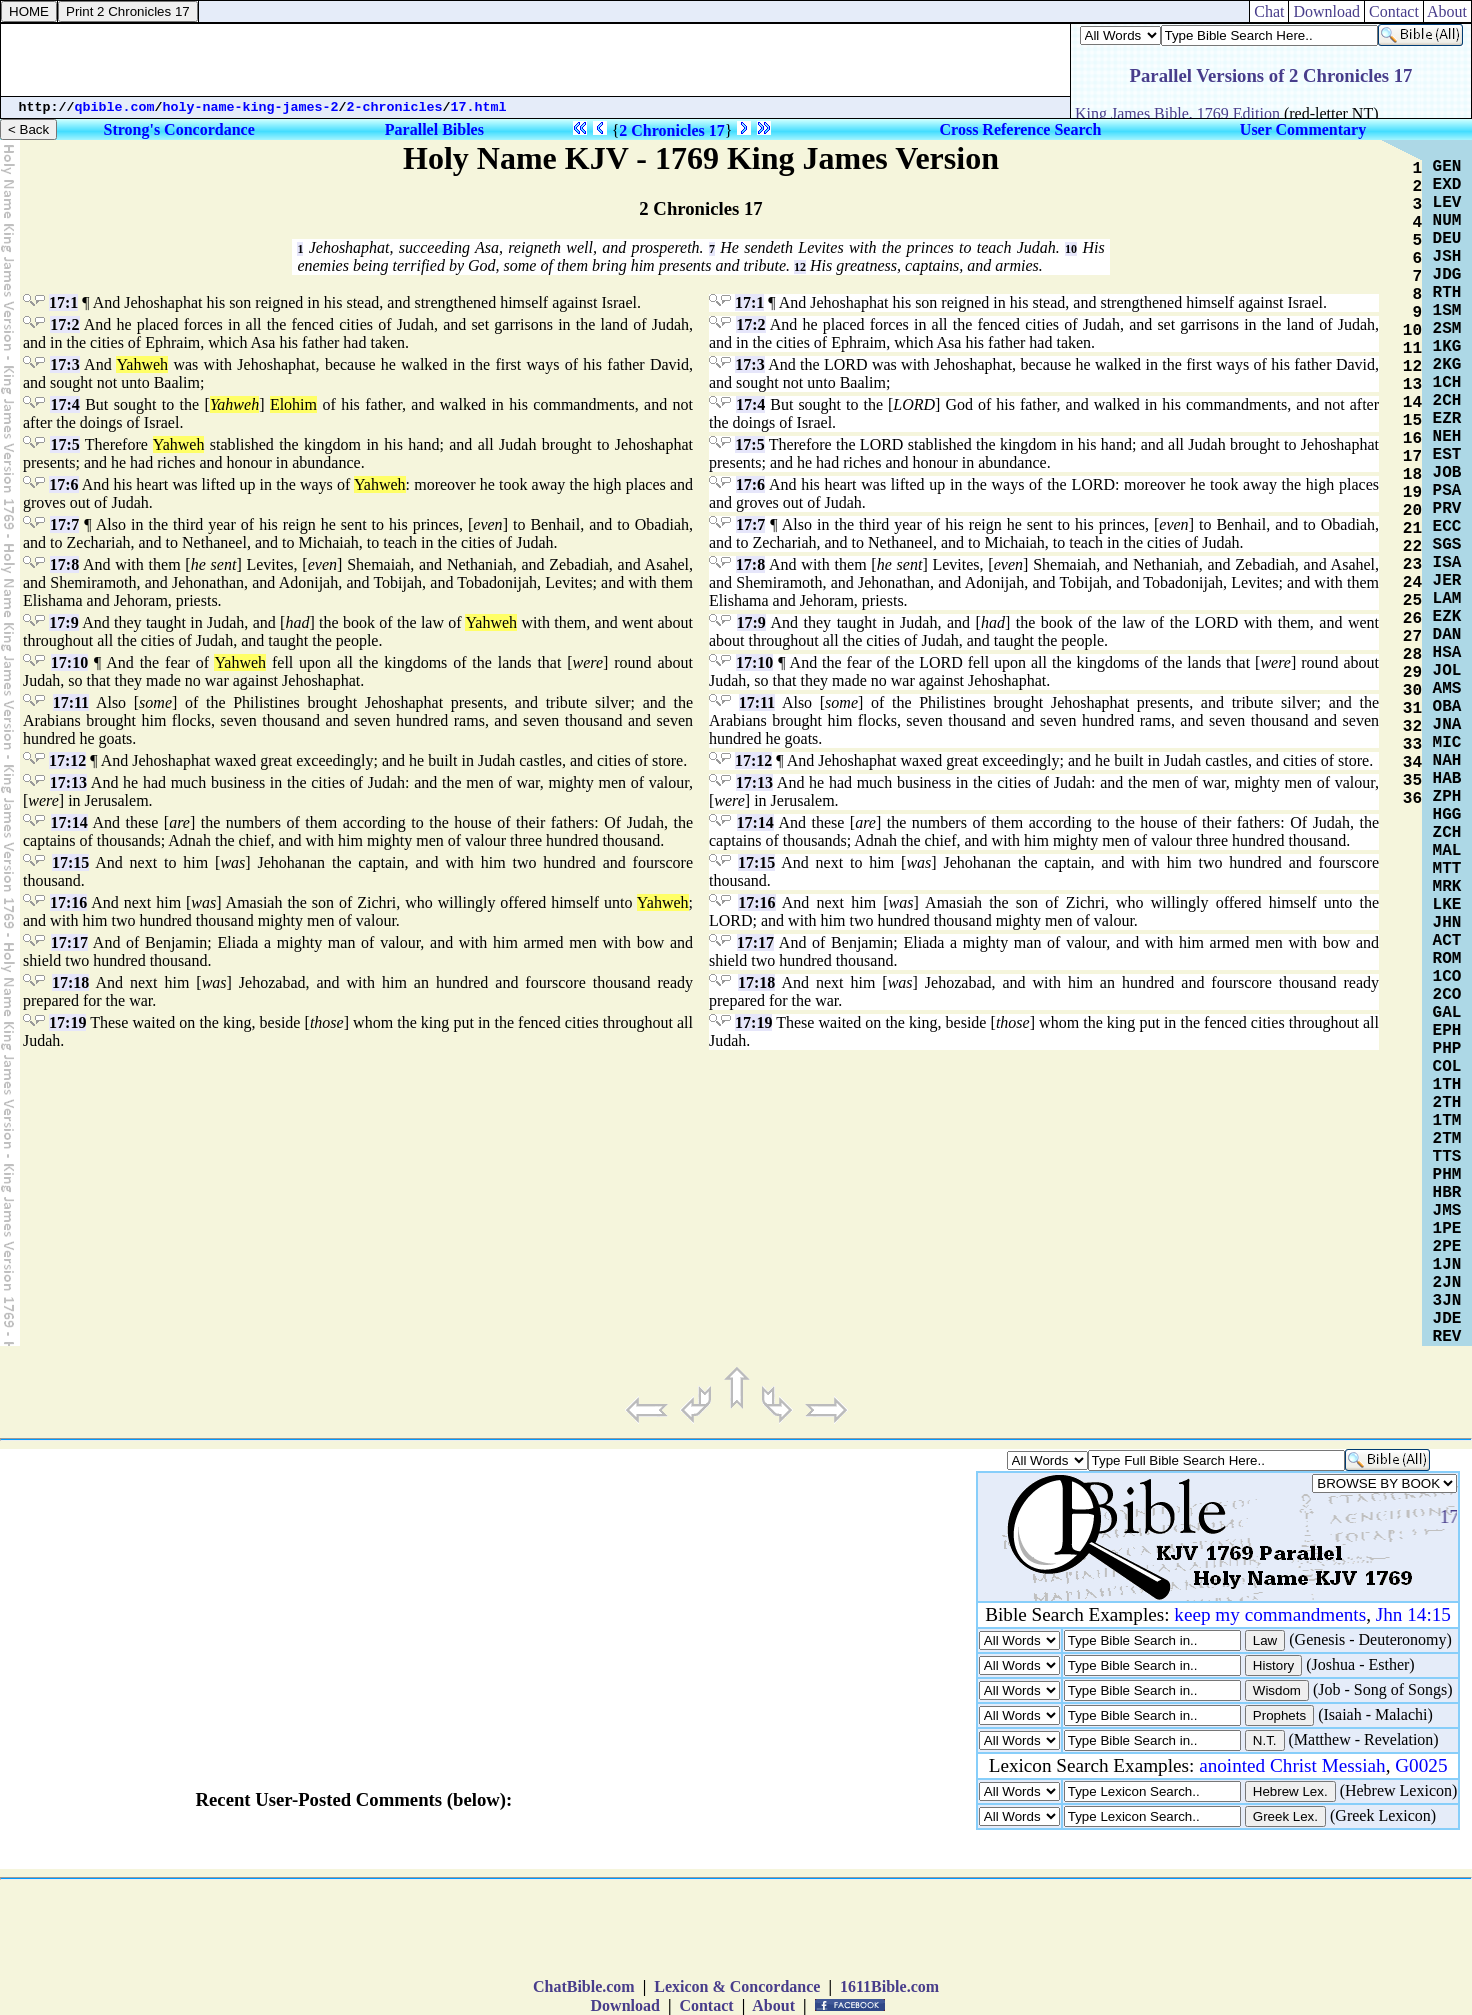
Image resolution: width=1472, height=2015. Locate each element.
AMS (1447, 689)
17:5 (64, 444)
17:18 (70, 982)
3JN (1447, 1301)
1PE (1447, 1229)
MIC (1447, 743)
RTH (1447, 293)
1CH (1447, 383)
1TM (1447, 1121)
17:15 (70, 862)
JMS (1447, 1211)
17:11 (71, 702)
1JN (1447, 1265)
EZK (1447, 617)
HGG (1447, 815)
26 (1412, 619)
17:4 (64, 404)
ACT (1447, 941)
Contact (1394, 11)
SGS (1447, 545)
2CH (1447, 401)
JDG (1447, 275)
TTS (1447, 1157)
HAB (1447, 779)
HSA (1447, 653)
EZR (1447, 419)
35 (1412, 781)
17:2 (64, 324)
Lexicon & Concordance (737, 1986)
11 (1412, 349)
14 (1412, 403)
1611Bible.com (889, 1986)
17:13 (68, 782)
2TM (1447, 1139)
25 (1412, 601)
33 (1412, 745)
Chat (1269, 11)
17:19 (67, 1022)
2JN (1447, 1283)
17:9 (63, 622)
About (1447, 11)
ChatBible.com (584, 1986)
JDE (1447, 1319)
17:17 (69, 942)
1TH (1447, 1085)
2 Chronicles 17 (671, 130)
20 (1412, 511)
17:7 (64, 524)
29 (1412, 673)
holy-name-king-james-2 (251, 107)
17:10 (69, 662)
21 (1412, 529)
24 (1412, 583)
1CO (1447, 977)
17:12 (67, 760)
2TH (1447, 1103)
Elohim (293, 404)
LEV (1447, 203)
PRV (1447, 509)
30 (1412, 691)
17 (1412, 457)
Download (1326, 11)
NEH (1447, 437)
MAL (1447, 851)
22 (1412, 547)
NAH (1447, 761)
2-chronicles (395, 107)
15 (1412, 421)
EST (1447, 455)
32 (1412, 727)
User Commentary (1303, 129)
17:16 (68, 902)
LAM (1447, 599)
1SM (1447, 311)
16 (1412, 439)
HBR (1447, 1193)
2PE (1447, 1247)
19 (1412, 493)
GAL (1447, 1013)
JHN (1447, 923)
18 (1412, 475)
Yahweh (142, 364)
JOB (1447, 473)
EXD (1447, 185)
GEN (1447, 167)
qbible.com (115, 107)
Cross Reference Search (1021, 129)
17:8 (64, 564)
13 (1412, 385)
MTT (1447, 869)
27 (1412, 637)
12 (800, 267)
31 (1412, 709)
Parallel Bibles (434, 129)
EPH (1447, 1031)
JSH (1447, 257)
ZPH (1447, 797)
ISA (1447, 563)
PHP (1447, 1049)
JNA (1447, 725)
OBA (1447, 707)
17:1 (63, 302)
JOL (1447, 671)
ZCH (1447, 833)
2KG (1447, 365)
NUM (1447, 221)
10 (1071, 249)
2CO (1447, 995)
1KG (1447, 347)
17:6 (63, 484)
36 (1412, 799)
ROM (1447, 959)
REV (1447, 1337)
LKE (1447, 905)
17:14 (69, 822)
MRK (1447, 887)
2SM (1447, 329)
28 (1412, 655)
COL (1447, 1067)
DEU (1447, 239)
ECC (1447, 527)
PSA (1447, 491)
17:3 (64, 364)
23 (1412, 565)
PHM (1447, 1175)
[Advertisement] (536, 60)
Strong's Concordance (179, 129)
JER (1447, 581)
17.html (479, 107)
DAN (1447, 635)
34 (1412, 763)
